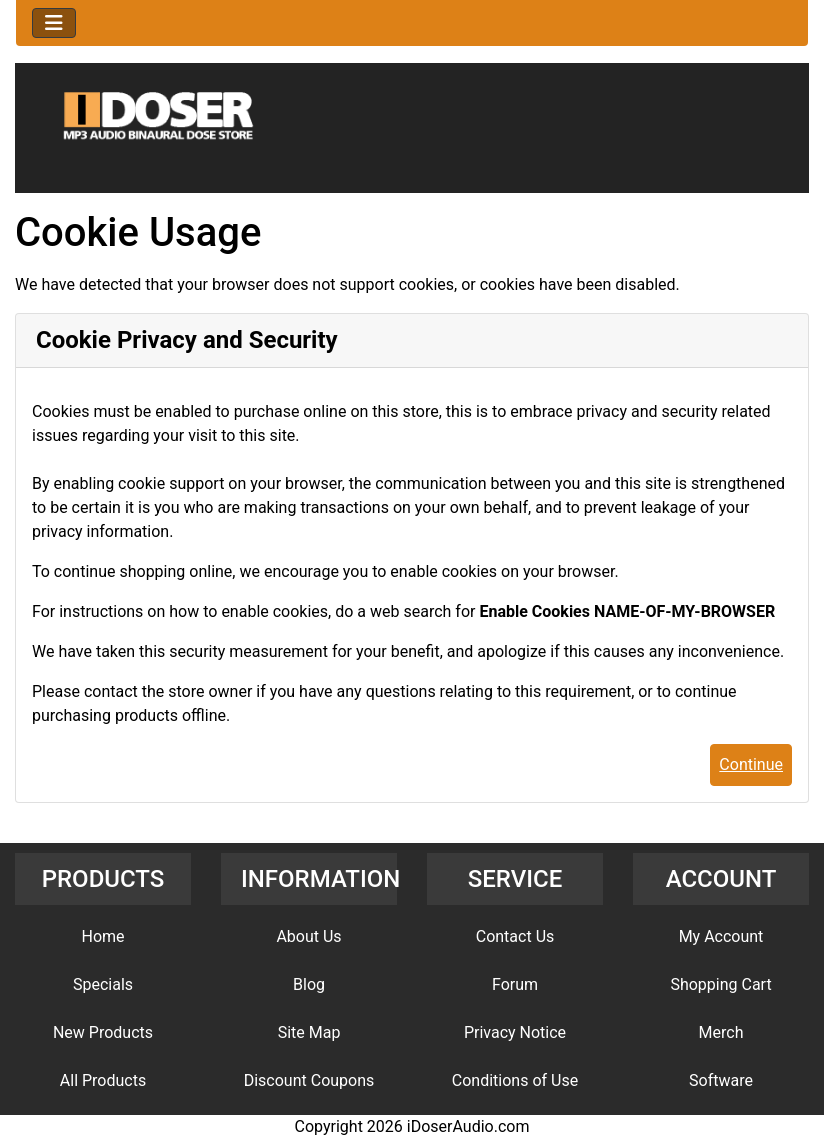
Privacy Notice (515, 1032)
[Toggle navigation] (54, 23)
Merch (721, 1032)
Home (102, 936)
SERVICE (515, 879)
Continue (751, 764)
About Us (308, 936)
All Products (103, 1080)
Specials (103, 984)
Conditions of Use (515, 1080)
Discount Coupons (309, 1080)
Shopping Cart (720, 984)
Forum (515, 984)
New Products (103, 1032)
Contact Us (515, 936)
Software (721, 1080)
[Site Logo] (412, 132)
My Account (721, 936)
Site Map (309, 1032)
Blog (309, 984)
